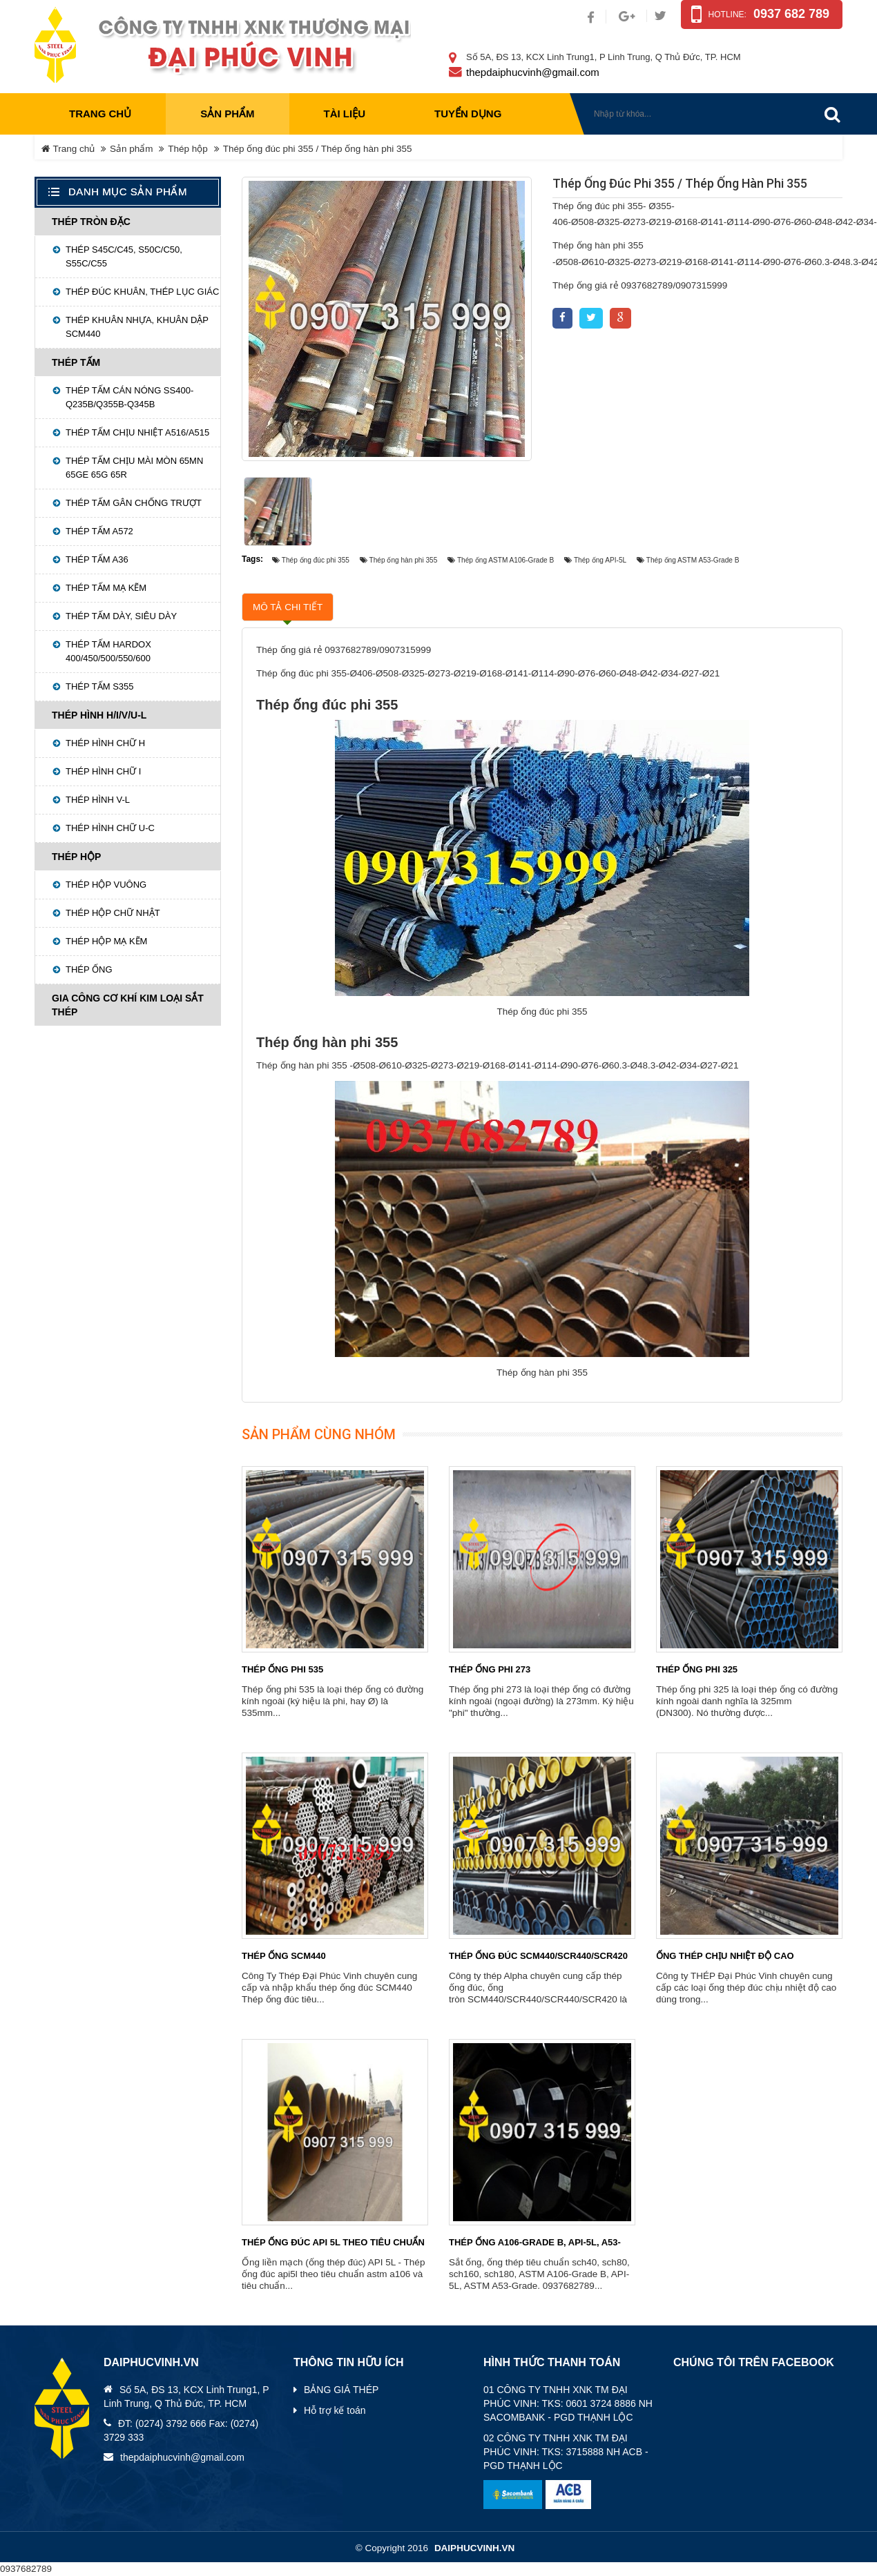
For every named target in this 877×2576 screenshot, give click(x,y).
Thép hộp (188, 149)
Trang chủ (100, 113)
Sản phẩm (131, 149)
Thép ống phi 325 (697, 1669)
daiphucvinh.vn (474, 2548)
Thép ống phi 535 (282, 1669)
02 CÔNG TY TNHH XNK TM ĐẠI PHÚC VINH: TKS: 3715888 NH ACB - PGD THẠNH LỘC (565, 2451)
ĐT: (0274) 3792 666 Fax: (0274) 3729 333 (181, 2430)
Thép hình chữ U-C (110, 828)
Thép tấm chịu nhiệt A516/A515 (137, 432)
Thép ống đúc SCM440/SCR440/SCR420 (538, 1956)
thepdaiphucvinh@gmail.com (532, 72)
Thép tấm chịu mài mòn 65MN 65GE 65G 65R (134, 468)
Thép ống (89, 969)
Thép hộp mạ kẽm (106, 941)
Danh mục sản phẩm (127, 191)
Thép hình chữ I (103, 771)
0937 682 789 (791, 14)
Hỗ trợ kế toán (335, 2410)
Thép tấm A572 (99, 531)
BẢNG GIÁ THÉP (341, 2389)
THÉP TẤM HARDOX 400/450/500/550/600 (108, 651)
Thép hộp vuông (106, 884)
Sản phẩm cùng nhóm (319, 1434)
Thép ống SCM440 (284, 1956)
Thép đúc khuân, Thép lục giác (142, 291)
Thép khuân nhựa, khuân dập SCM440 (137, 327)
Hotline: (727, 14)
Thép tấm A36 (97, 559)
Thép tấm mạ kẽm (106, 588)
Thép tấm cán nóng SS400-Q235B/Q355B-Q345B (129, 397)
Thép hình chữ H (105, 743)
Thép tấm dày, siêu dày (121, 616)
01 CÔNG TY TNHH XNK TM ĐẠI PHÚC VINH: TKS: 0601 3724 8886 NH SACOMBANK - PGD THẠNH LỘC (568, 2403)
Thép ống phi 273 (489, 1669)
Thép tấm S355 (100, 686)
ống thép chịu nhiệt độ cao (725, 1956)
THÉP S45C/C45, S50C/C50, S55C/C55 (124, 256)
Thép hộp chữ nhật (113, 913)
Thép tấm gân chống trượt (134, 503)
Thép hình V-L (98, 799)
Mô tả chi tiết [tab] (287, 607)
